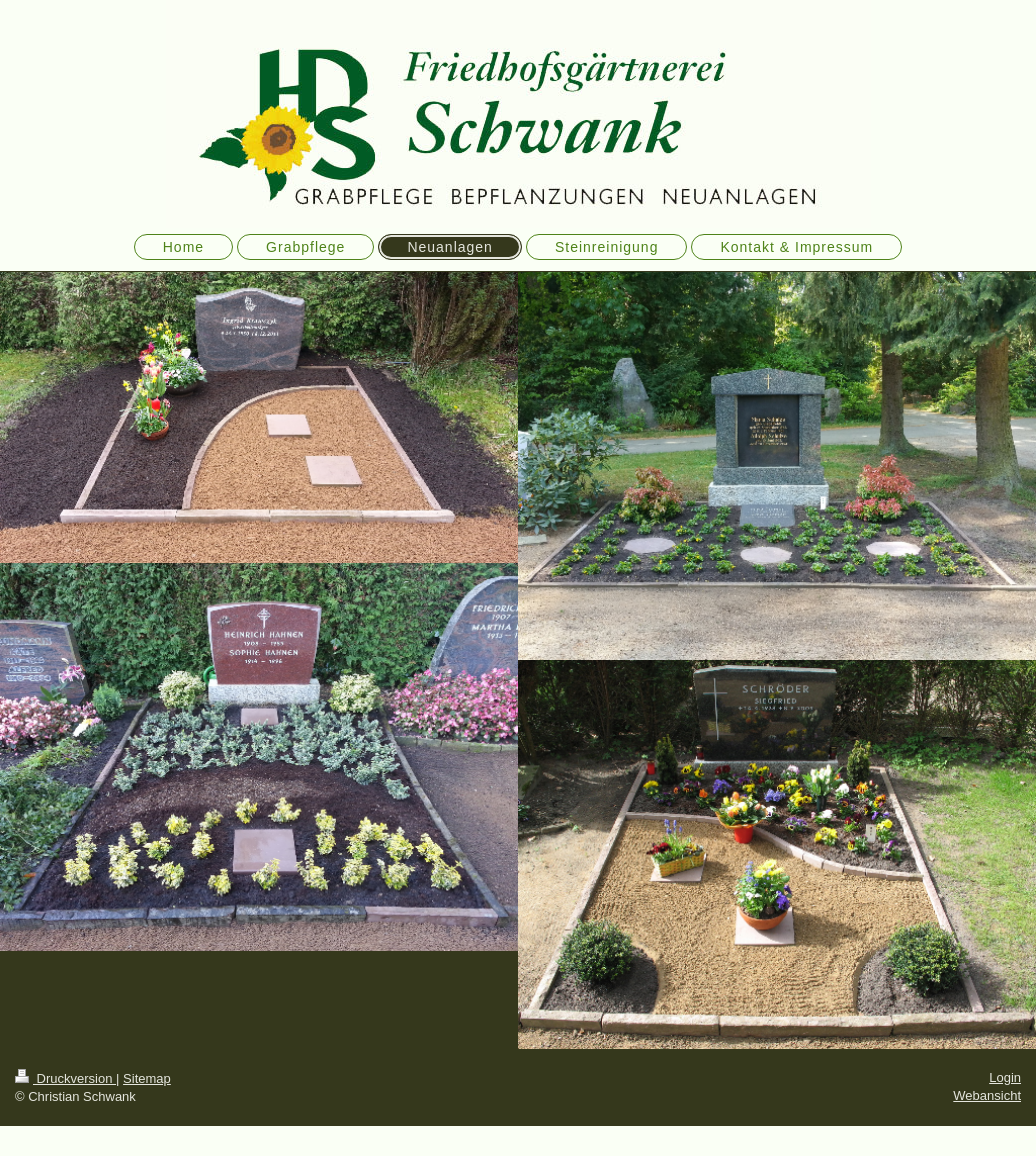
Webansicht (987, 1095)
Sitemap (147, 1078)
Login (1005, 1077)
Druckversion (65, 1078)
